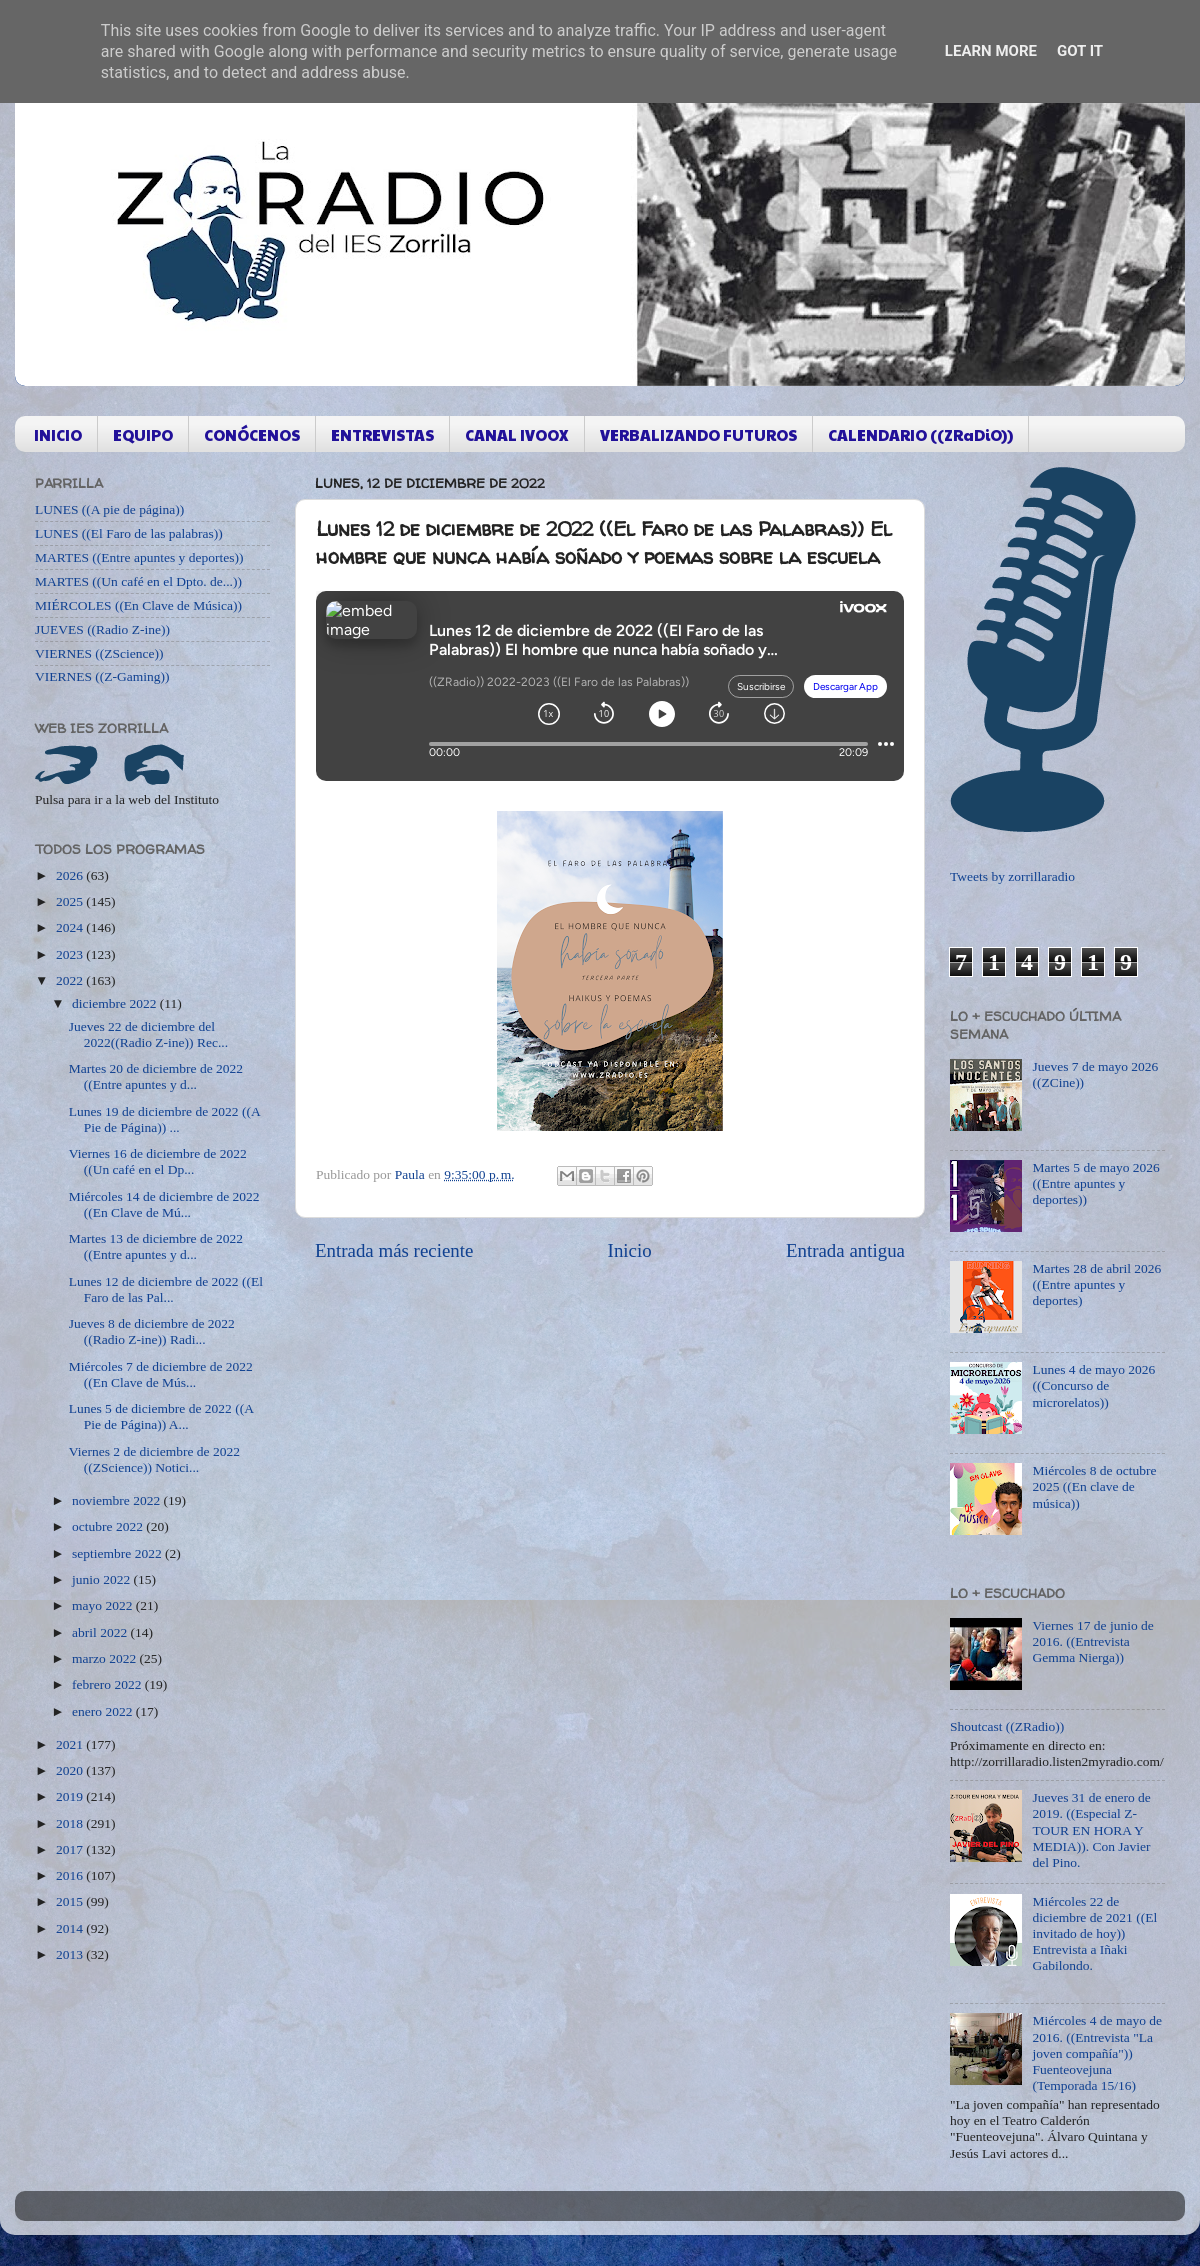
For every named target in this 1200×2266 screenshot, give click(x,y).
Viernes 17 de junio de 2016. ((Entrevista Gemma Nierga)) (1092, 1641)
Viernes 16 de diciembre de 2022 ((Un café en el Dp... (158, 1161)
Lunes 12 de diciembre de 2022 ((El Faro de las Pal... (166, 1289)
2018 (71, 1823)
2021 (71, 1744)
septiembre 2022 (118, 1553)
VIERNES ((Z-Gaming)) (102, 676)
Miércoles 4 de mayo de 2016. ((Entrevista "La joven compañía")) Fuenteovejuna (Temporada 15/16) (1097, 2053)
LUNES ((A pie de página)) (109, 509)
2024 (71, 927)
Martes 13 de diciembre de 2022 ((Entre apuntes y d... (156, 1246)
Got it (1080, 51)
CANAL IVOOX (517, 434)
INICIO (58, 434)
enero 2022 (104, 1711)
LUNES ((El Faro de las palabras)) (129, 533)
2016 (71, 1875)
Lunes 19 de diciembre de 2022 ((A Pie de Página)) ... (164, 1119)
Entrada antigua (845, 1250)
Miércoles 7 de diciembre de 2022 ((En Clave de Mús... (161, 1374)
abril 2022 (101, 1632)
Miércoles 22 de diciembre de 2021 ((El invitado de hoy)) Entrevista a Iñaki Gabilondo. (1094, 1934)
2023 (71, 954)
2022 (71, 980)
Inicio (630, 1250)
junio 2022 (103, 1579)
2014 (71, 1928)
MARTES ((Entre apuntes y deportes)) (139, 557)
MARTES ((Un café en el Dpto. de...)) (138, 581)
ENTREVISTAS (382, 434)
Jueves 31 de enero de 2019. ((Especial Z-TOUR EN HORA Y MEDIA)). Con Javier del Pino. (1091, 1830)
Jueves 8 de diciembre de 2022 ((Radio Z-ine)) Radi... (152, 1331)
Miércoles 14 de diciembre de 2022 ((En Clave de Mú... (164, 1204)
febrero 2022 (108, 1684)
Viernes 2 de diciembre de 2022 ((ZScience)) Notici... (154, 1459)
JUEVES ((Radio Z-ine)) (102, 629)
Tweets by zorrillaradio (1012, 876)
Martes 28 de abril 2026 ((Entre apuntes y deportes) (1096, 1284)
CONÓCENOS (252, 434)
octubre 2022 (109, 1526)
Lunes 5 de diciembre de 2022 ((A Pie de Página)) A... (161, 1416)
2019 (71, 1796)
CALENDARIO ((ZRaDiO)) (920, 434)
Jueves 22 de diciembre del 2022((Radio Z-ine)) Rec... (148, 1034)
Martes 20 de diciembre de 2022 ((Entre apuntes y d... (156, 1076)
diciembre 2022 (116, 1003)
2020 (71, 1770)
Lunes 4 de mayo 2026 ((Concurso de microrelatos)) (1093, 1385)
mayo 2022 (104, 1605)
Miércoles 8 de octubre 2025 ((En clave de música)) (1094, 1486)
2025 (71, 901)
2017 (71, 1849)
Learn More (991, 51)
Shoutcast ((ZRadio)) (1007, 1726)
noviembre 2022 (117, 1500)
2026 (71, 875)
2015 (71, 1901)
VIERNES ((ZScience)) (99, 653)
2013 (71, 1954)
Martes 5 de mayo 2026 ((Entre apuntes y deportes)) (1095, 1183)
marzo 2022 (105, 1658)
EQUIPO (143, 434)
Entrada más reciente (394, 1250)
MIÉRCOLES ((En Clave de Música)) (138, 605)
